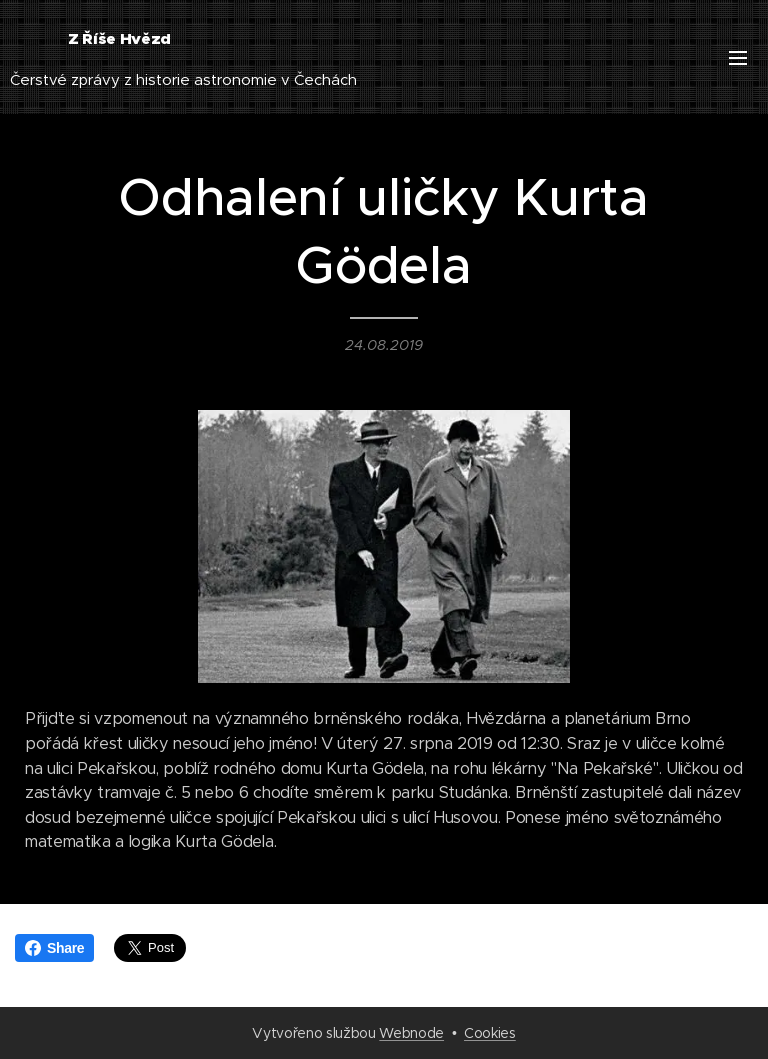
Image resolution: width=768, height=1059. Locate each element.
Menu (738, 58)
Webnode (411, 1033)
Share (54, 948)
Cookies (490, 1033)
